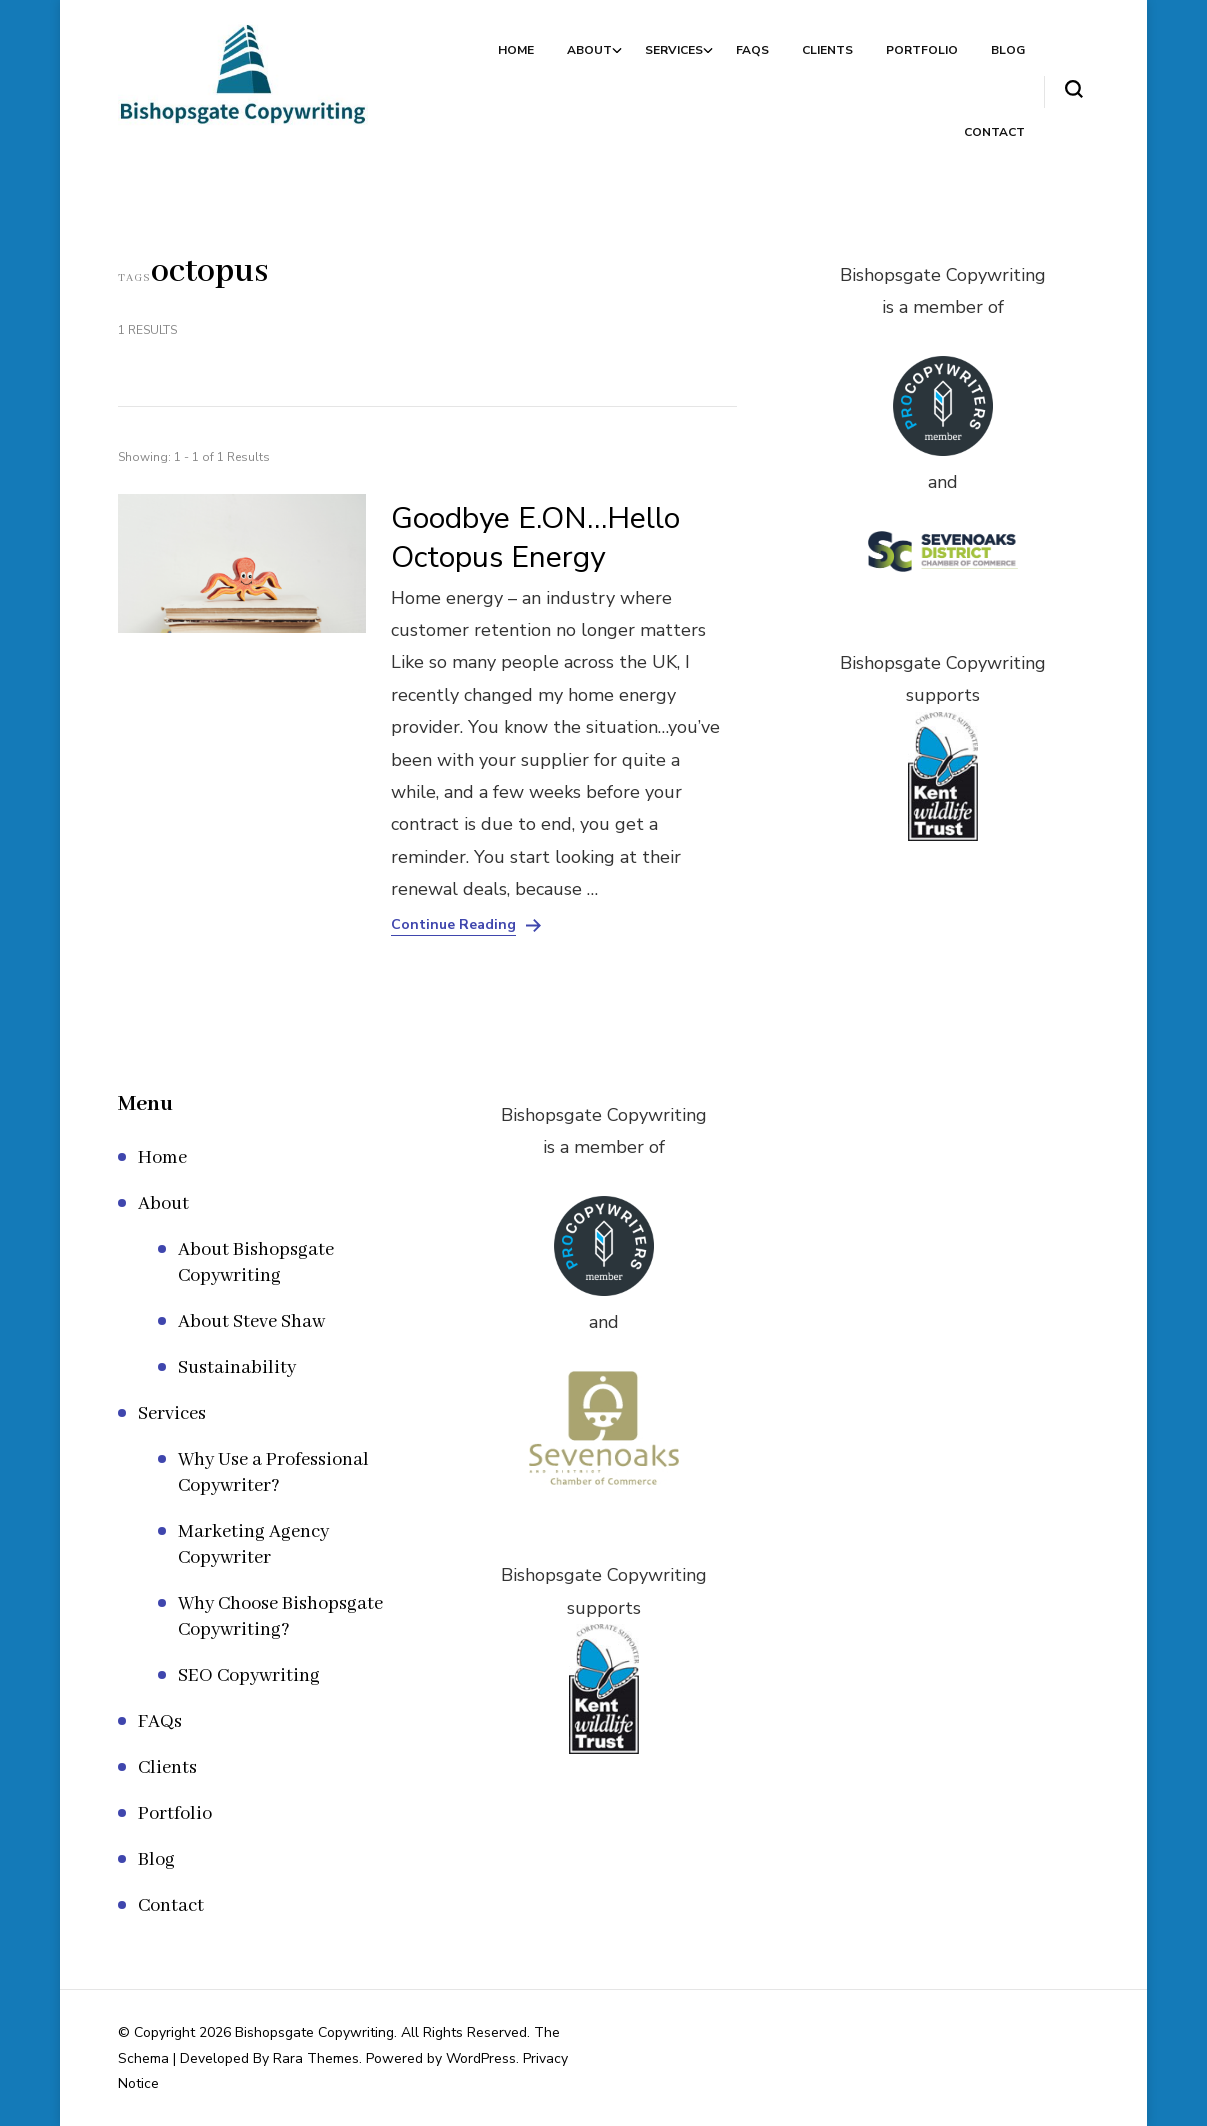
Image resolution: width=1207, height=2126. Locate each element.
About (589, 50)
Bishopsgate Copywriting (314, 2032)
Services (674, 50)
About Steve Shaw (251, 1322)
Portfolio (922, 50)
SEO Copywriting (249, 1676)
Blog (1008, 50)
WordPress (481, 2058)
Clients (827, 50)
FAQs (752, 50)
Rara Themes (316, 2058)
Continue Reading (453, 925)
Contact (994, 132)
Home (516, 50)
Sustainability (237, 1368)
